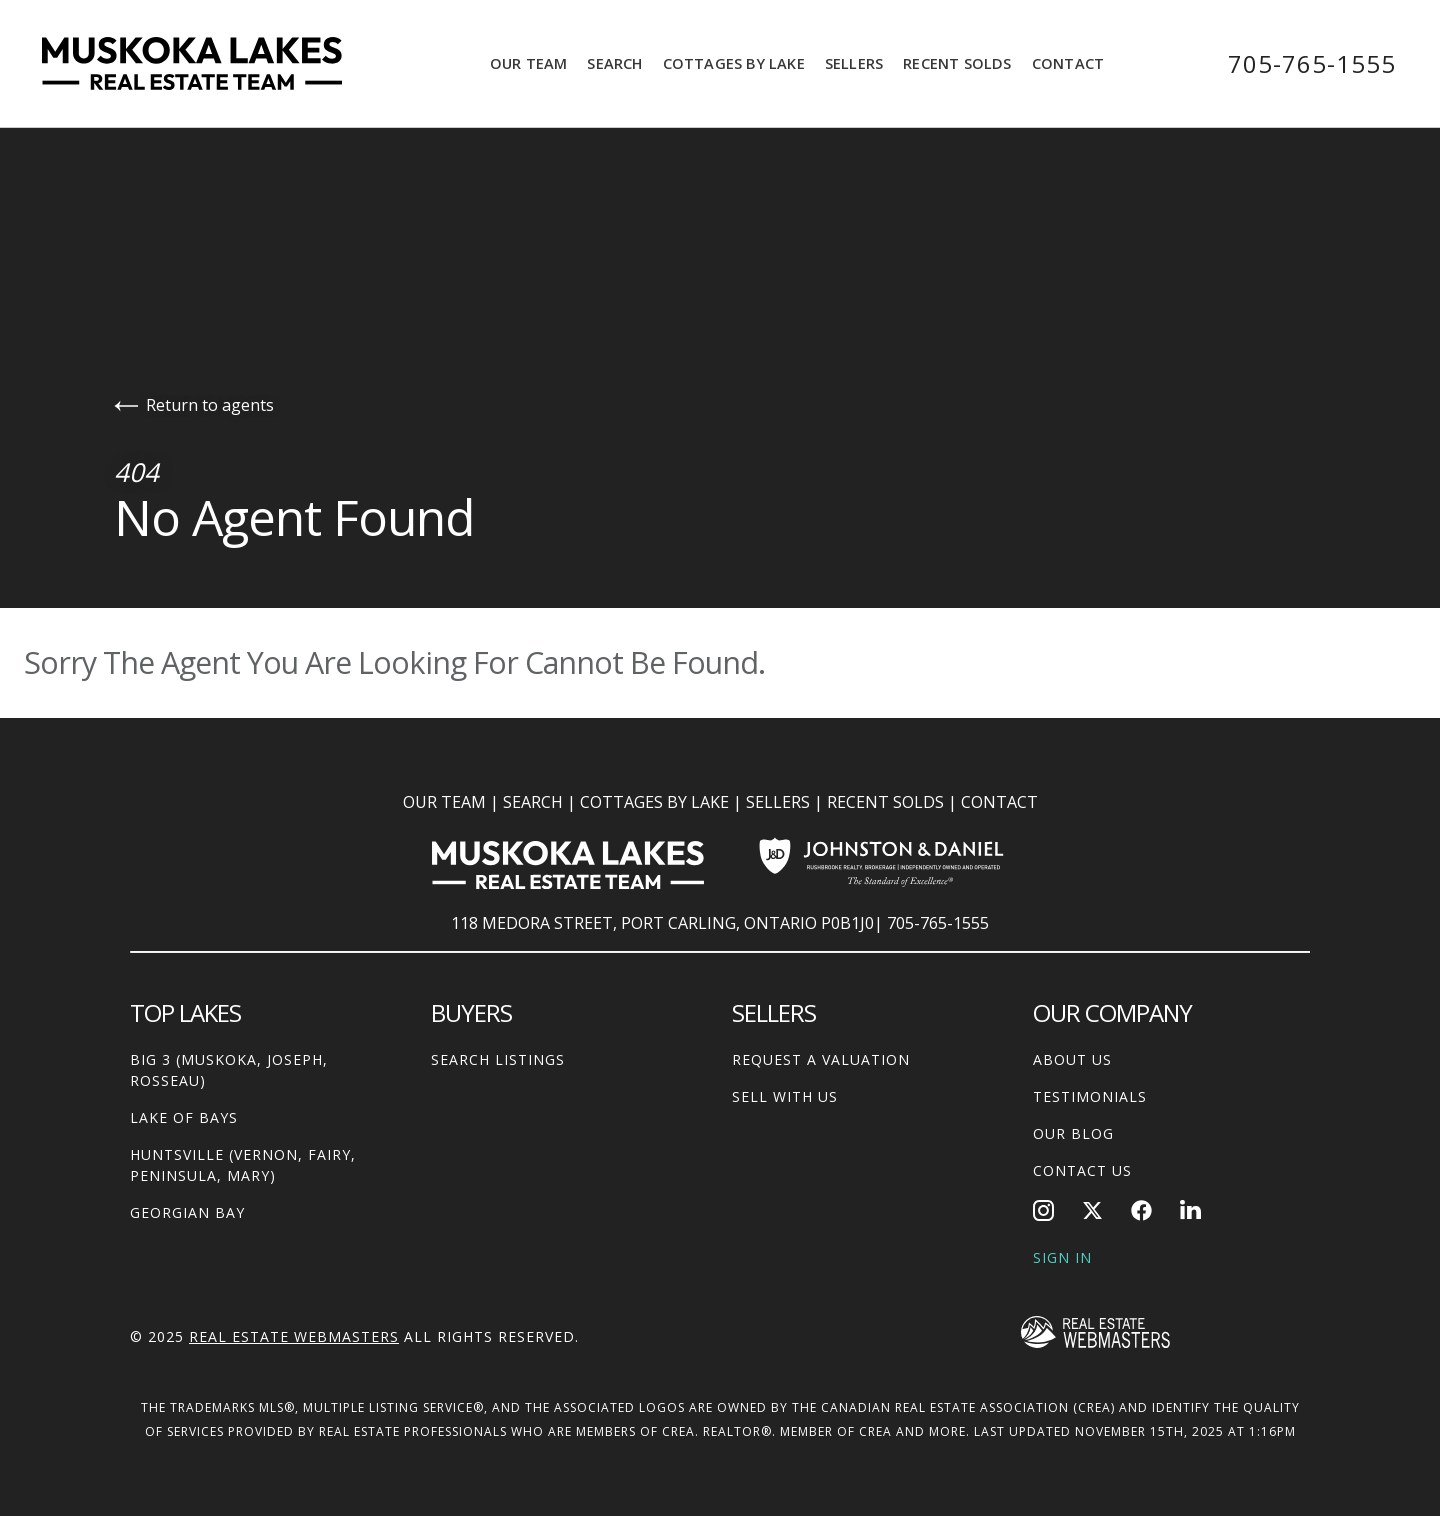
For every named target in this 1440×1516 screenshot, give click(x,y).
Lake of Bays (184, 1117)
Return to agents (194, 405)
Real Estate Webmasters (294, 1336)
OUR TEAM (444, 802)
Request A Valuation (821, 1059)
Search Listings (498, 1059)
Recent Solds (957, 63)
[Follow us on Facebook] (1141, 1210)
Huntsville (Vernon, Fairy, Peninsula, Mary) (243, 1165)
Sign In (1062, 1257)
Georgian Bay (187, 1212)
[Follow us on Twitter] (1092, 1210)
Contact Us (1082, 1170)
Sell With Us (785, 1096)
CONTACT (999, 802)
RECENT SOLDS (885, 802)
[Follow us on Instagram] (1043, 1210)
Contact (1068, 63)
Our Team (529, 63)
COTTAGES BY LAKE (654, 802)
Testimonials (1090, 1096)
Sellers (854, 63)
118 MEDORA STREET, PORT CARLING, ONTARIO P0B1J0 (662, 923)
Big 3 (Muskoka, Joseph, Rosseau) (229, 1070)
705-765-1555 (1312, 63)
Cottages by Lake (734, 63)
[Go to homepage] (212, 63)
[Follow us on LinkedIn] (1190, 1210)
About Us (1072, 1059)
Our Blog (1073, 1133)
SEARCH (533, 802)
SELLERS (778, 802)
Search (614, 63)
